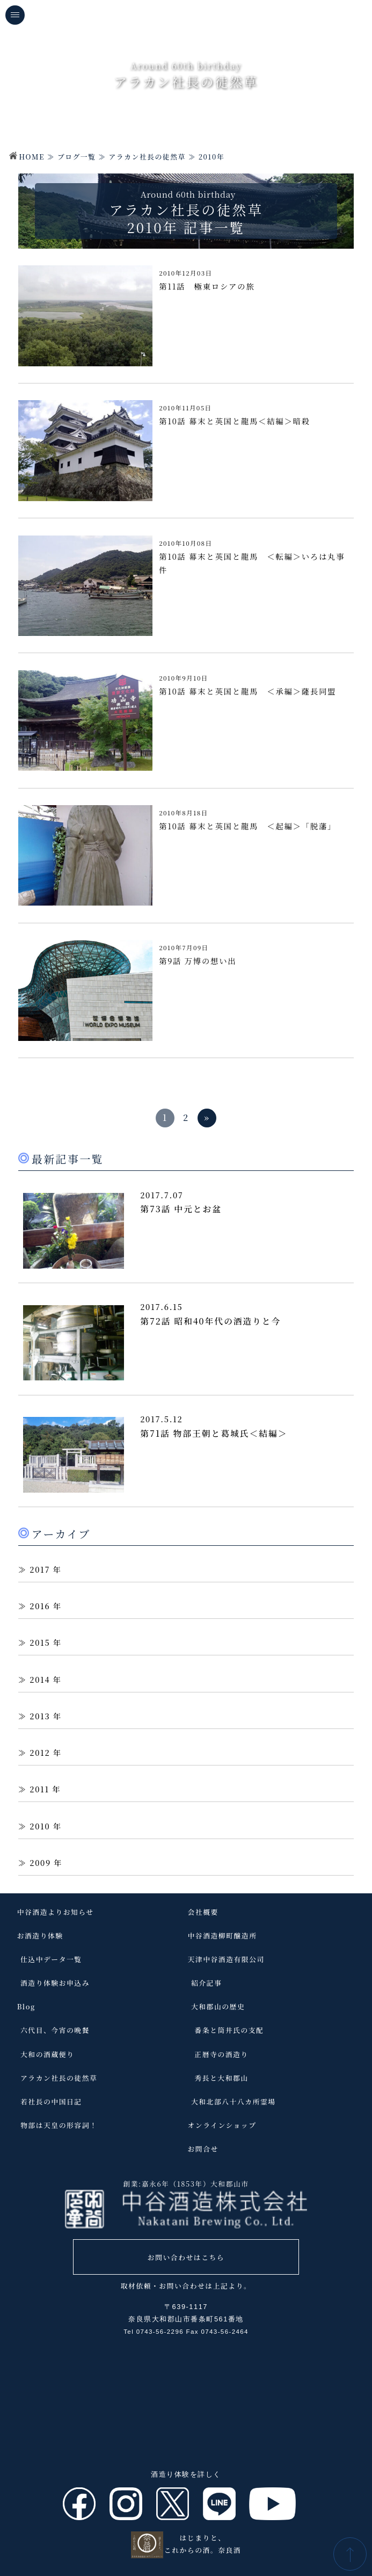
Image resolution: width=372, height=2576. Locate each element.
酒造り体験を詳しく (186, 2474)
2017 (40, 1569)
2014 (40, 1679)
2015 (40, 1642)
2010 (40, 1826)
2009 (40, 1862)
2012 (40, 1752)
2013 (40, 1715)
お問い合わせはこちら (186, 2257)
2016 (40, 1605)
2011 (39, 1788)
